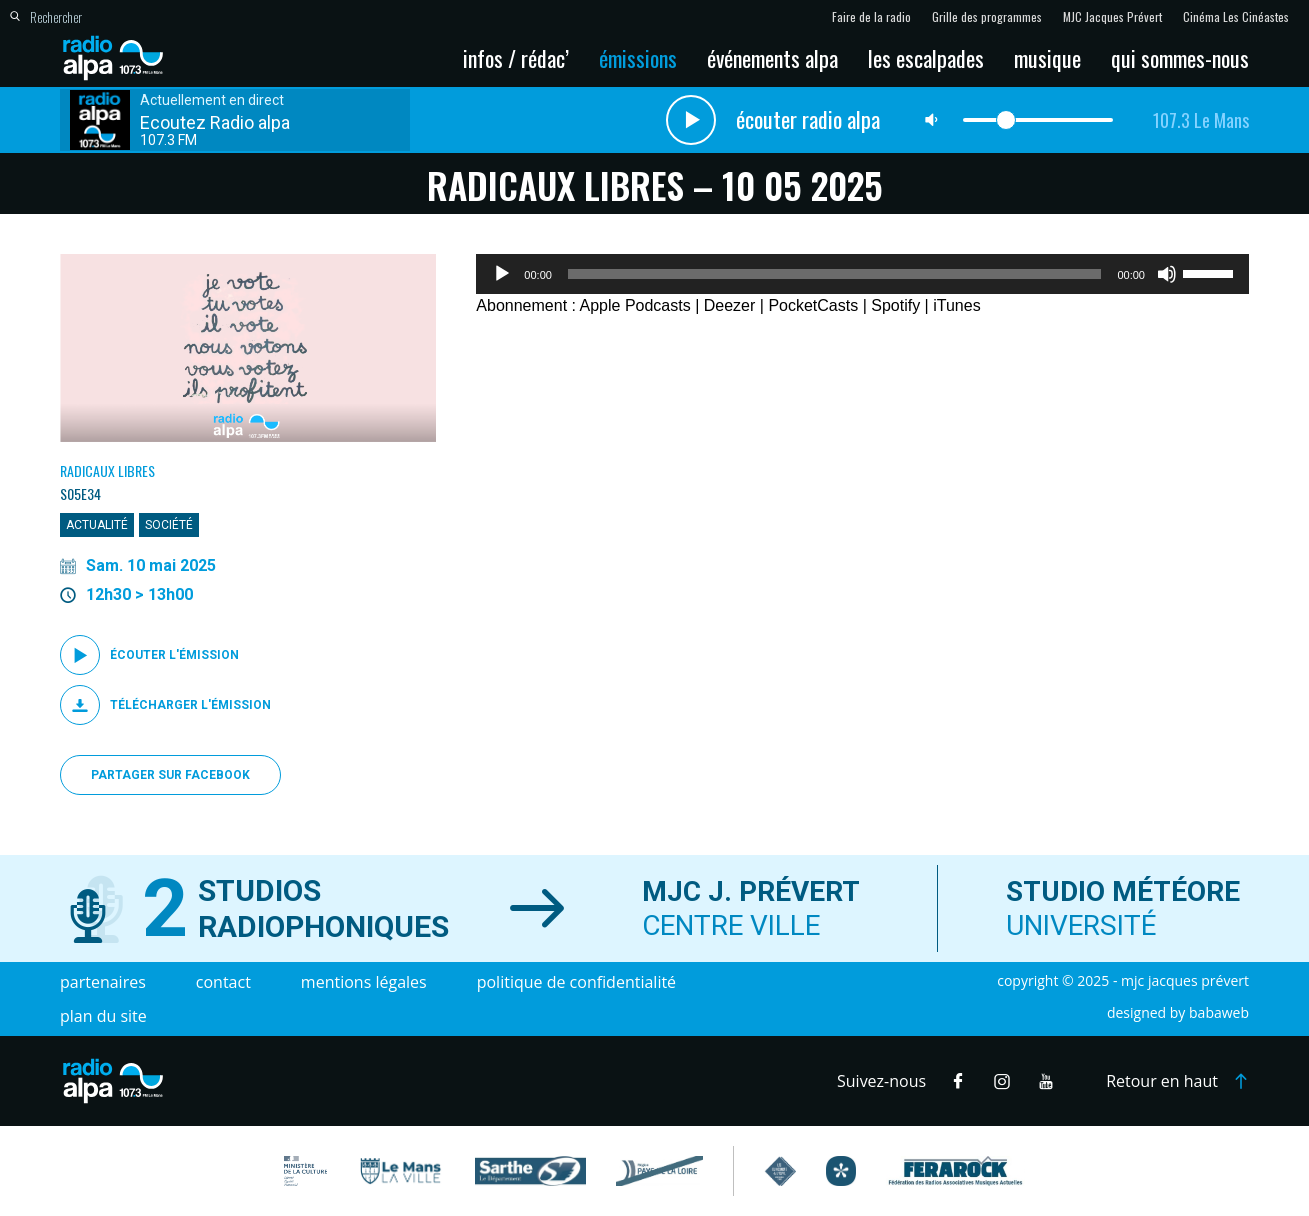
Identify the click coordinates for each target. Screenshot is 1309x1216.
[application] (862, 274)
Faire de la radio (871, 17)
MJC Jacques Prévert (1112, 17)
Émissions (638, 58)
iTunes (956, 305)
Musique (1047, 58)
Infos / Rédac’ (516, 58)
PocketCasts (813, 305)
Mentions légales (364, 982)
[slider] (835, 274)
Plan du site (103, 1016)
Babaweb (1219, 1012)
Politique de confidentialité (576, 982)
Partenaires (103, 982)
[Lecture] (502, 274)
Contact (223, 982)
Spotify (895, 305)
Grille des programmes (987, 17)
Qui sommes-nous (1180, 58)
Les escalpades (926, 58)
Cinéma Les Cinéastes (1236, 17)
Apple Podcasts (635, 305)
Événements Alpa (772, 58)
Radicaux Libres (107, 470)
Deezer (730, 305)
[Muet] (1167, 274)
